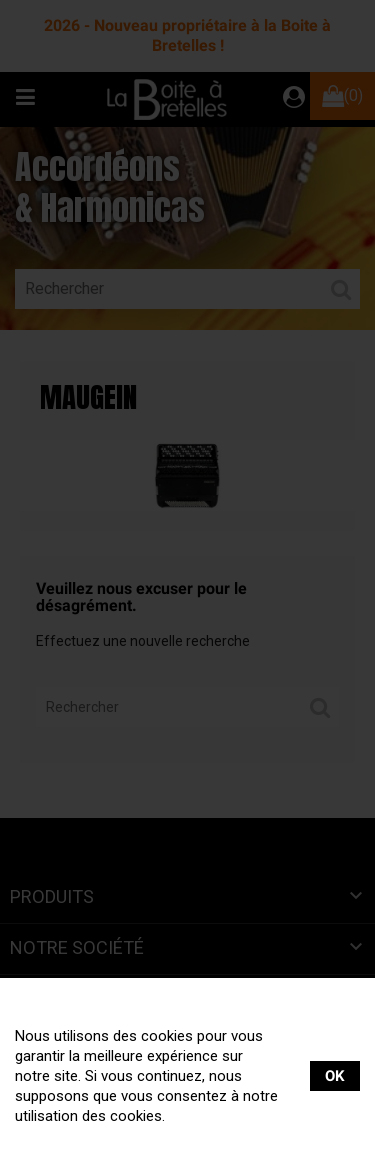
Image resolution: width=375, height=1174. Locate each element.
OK (335, 1076)
